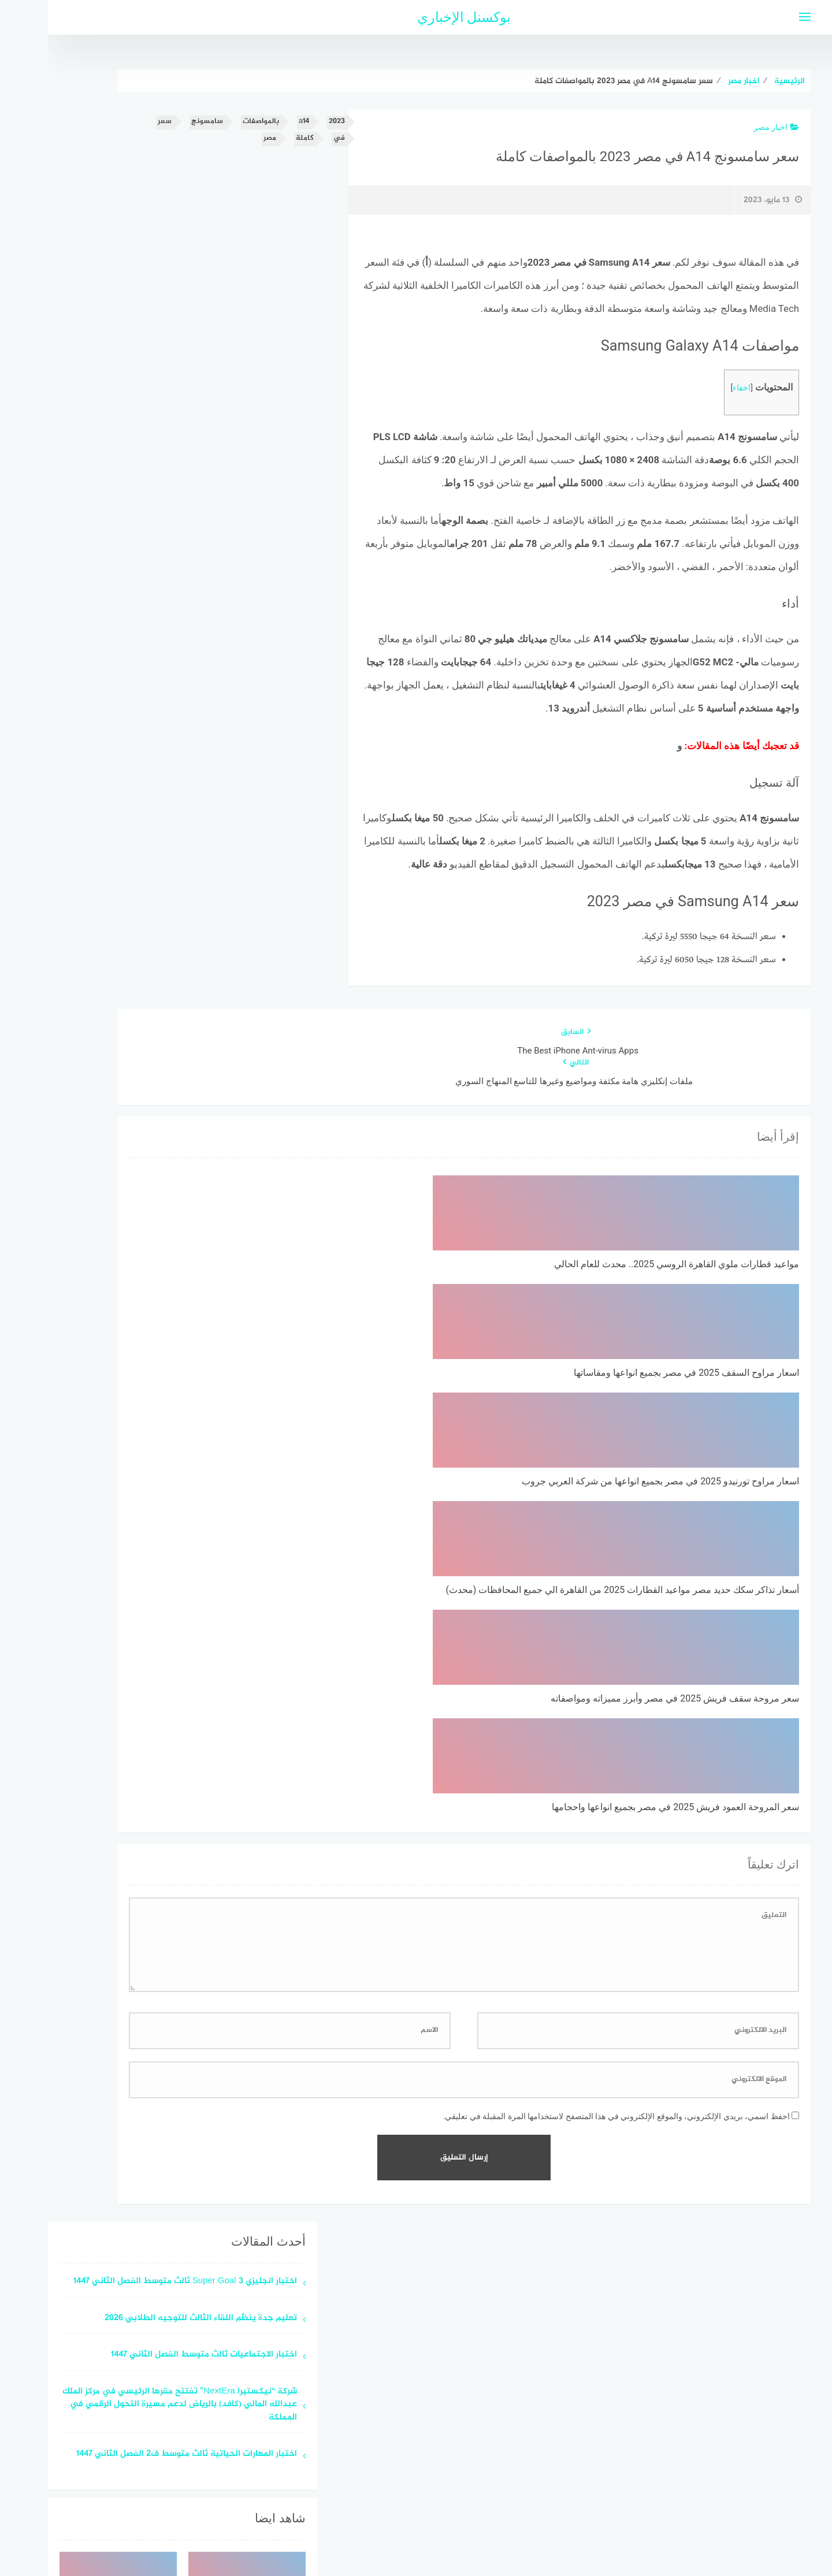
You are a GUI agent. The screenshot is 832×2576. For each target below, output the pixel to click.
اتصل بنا (383, 2505)
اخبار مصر (728, 127)
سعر (117, 122)
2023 (289, 122)
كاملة (257, 138)
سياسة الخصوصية (444, 2505)
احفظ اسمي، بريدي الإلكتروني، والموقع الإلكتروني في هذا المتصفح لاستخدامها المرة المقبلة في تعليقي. (568, 1683)
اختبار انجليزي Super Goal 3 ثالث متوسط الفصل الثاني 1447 (137, 1849)
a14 (256, 122)
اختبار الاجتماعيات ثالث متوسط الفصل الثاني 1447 (156, 1922)
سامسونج (159, 122)
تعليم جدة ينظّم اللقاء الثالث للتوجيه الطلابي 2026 (153, 1886)
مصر (222, 138)
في (291, 138)
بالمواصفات (213, 122)
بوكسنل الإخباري (416, 17)
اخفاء (694, 388)
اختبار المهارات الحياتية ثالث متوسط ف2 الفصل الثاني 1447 (138, 2021)
